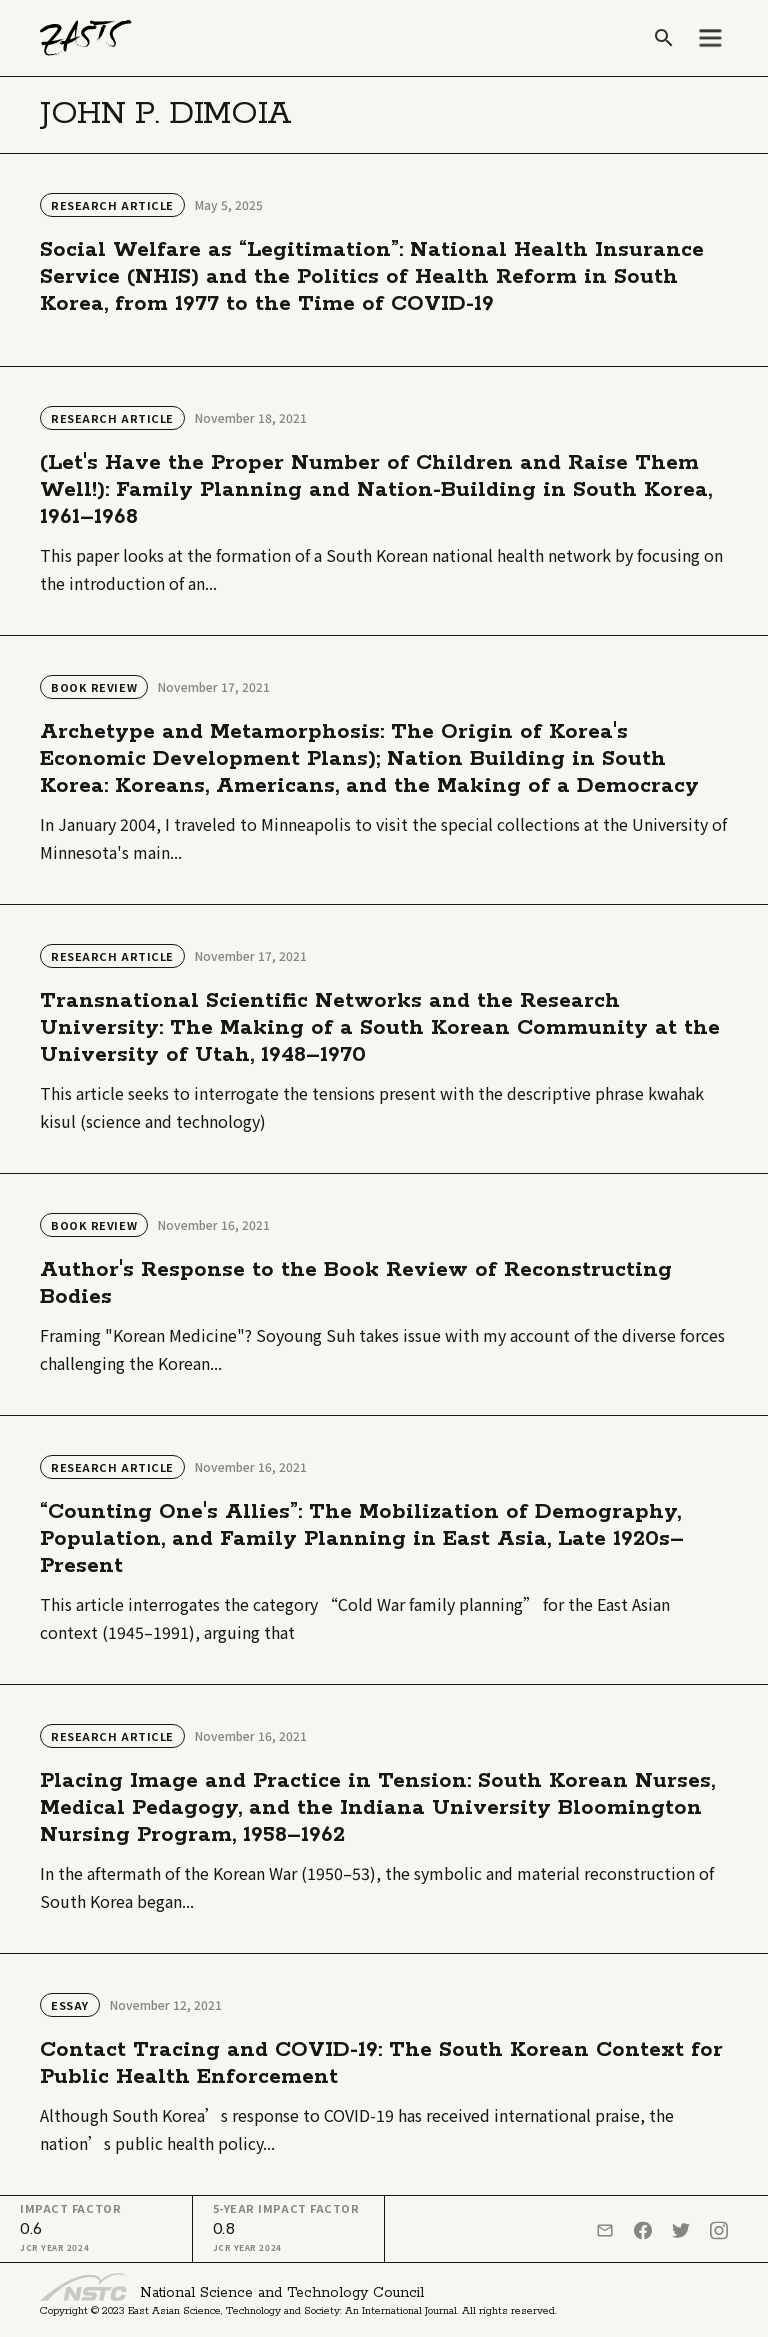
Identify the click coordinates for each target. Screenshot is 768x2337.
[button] (710, 38)
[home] (86, 38)
